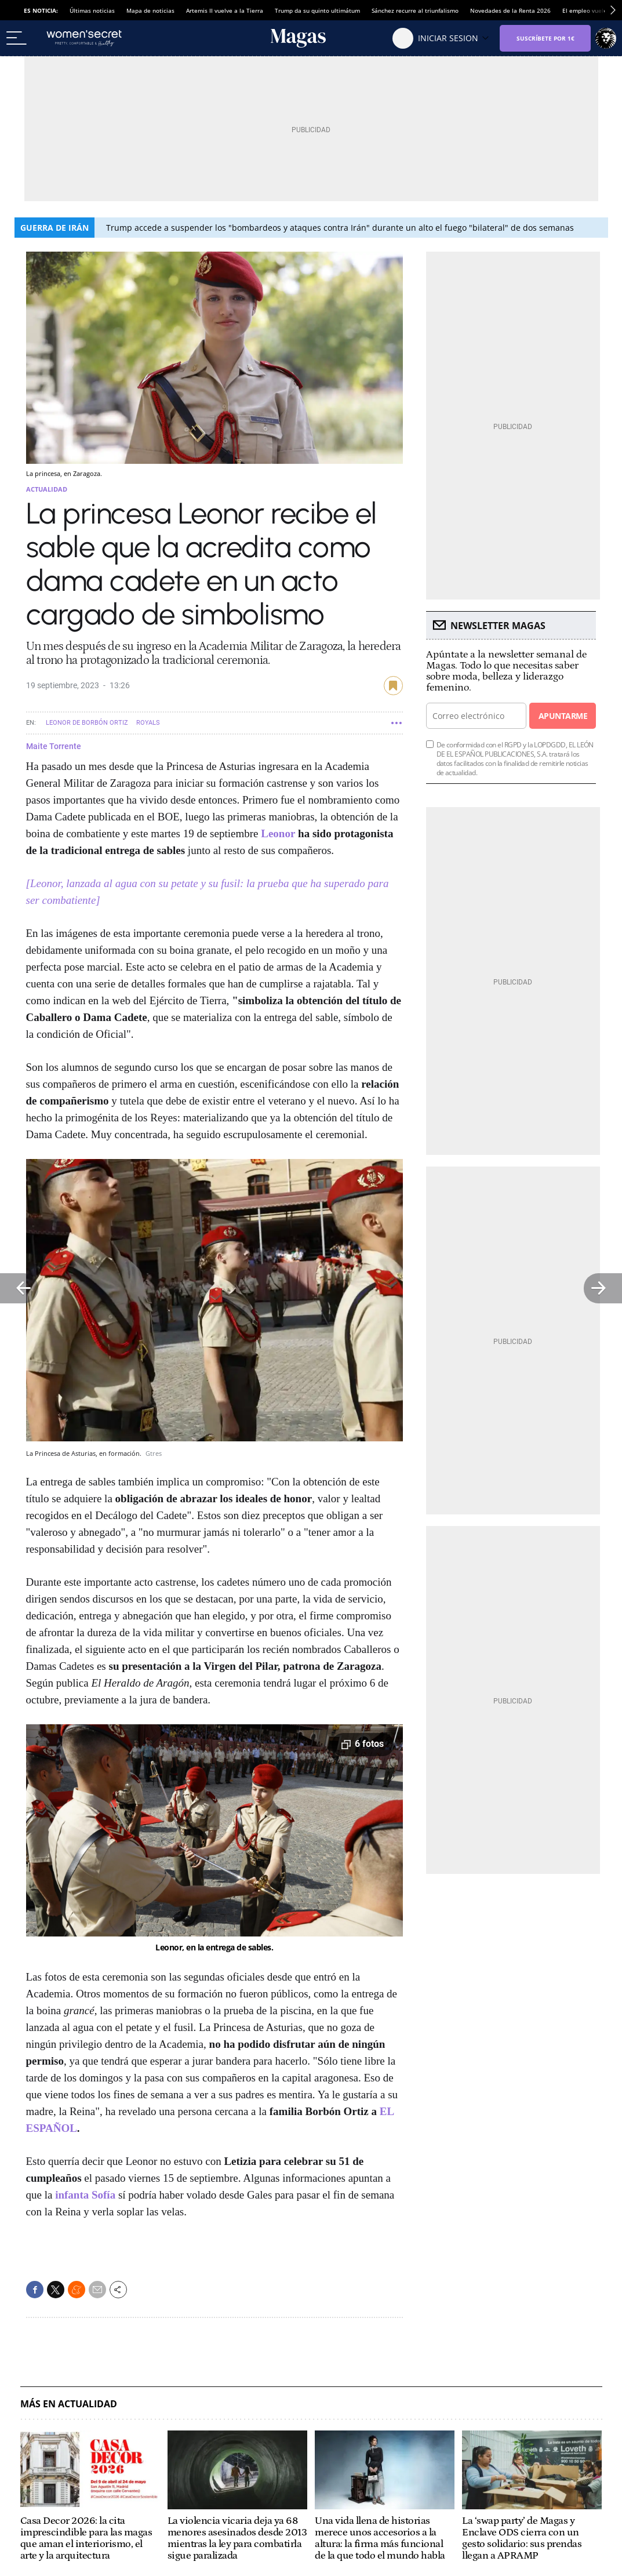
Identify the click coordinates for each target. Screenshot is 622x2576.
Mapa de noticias (150, 10)
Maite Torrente (53, 746)
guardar (393, 686)
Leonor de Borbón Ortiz (87, 722)
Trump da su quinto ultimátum (317, 10)
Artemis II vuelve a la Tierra (224, 10)
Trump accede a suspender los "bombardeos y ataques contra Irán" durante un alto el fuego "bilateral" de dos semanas (340, 227)
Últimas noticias (92, 10)
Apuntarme (563, 715)
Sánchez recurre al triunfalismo (415, 10)
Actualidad (46, 489)
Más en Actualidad (68, 2404)
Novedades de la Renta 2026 (510, 10)
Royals (148, 722)
